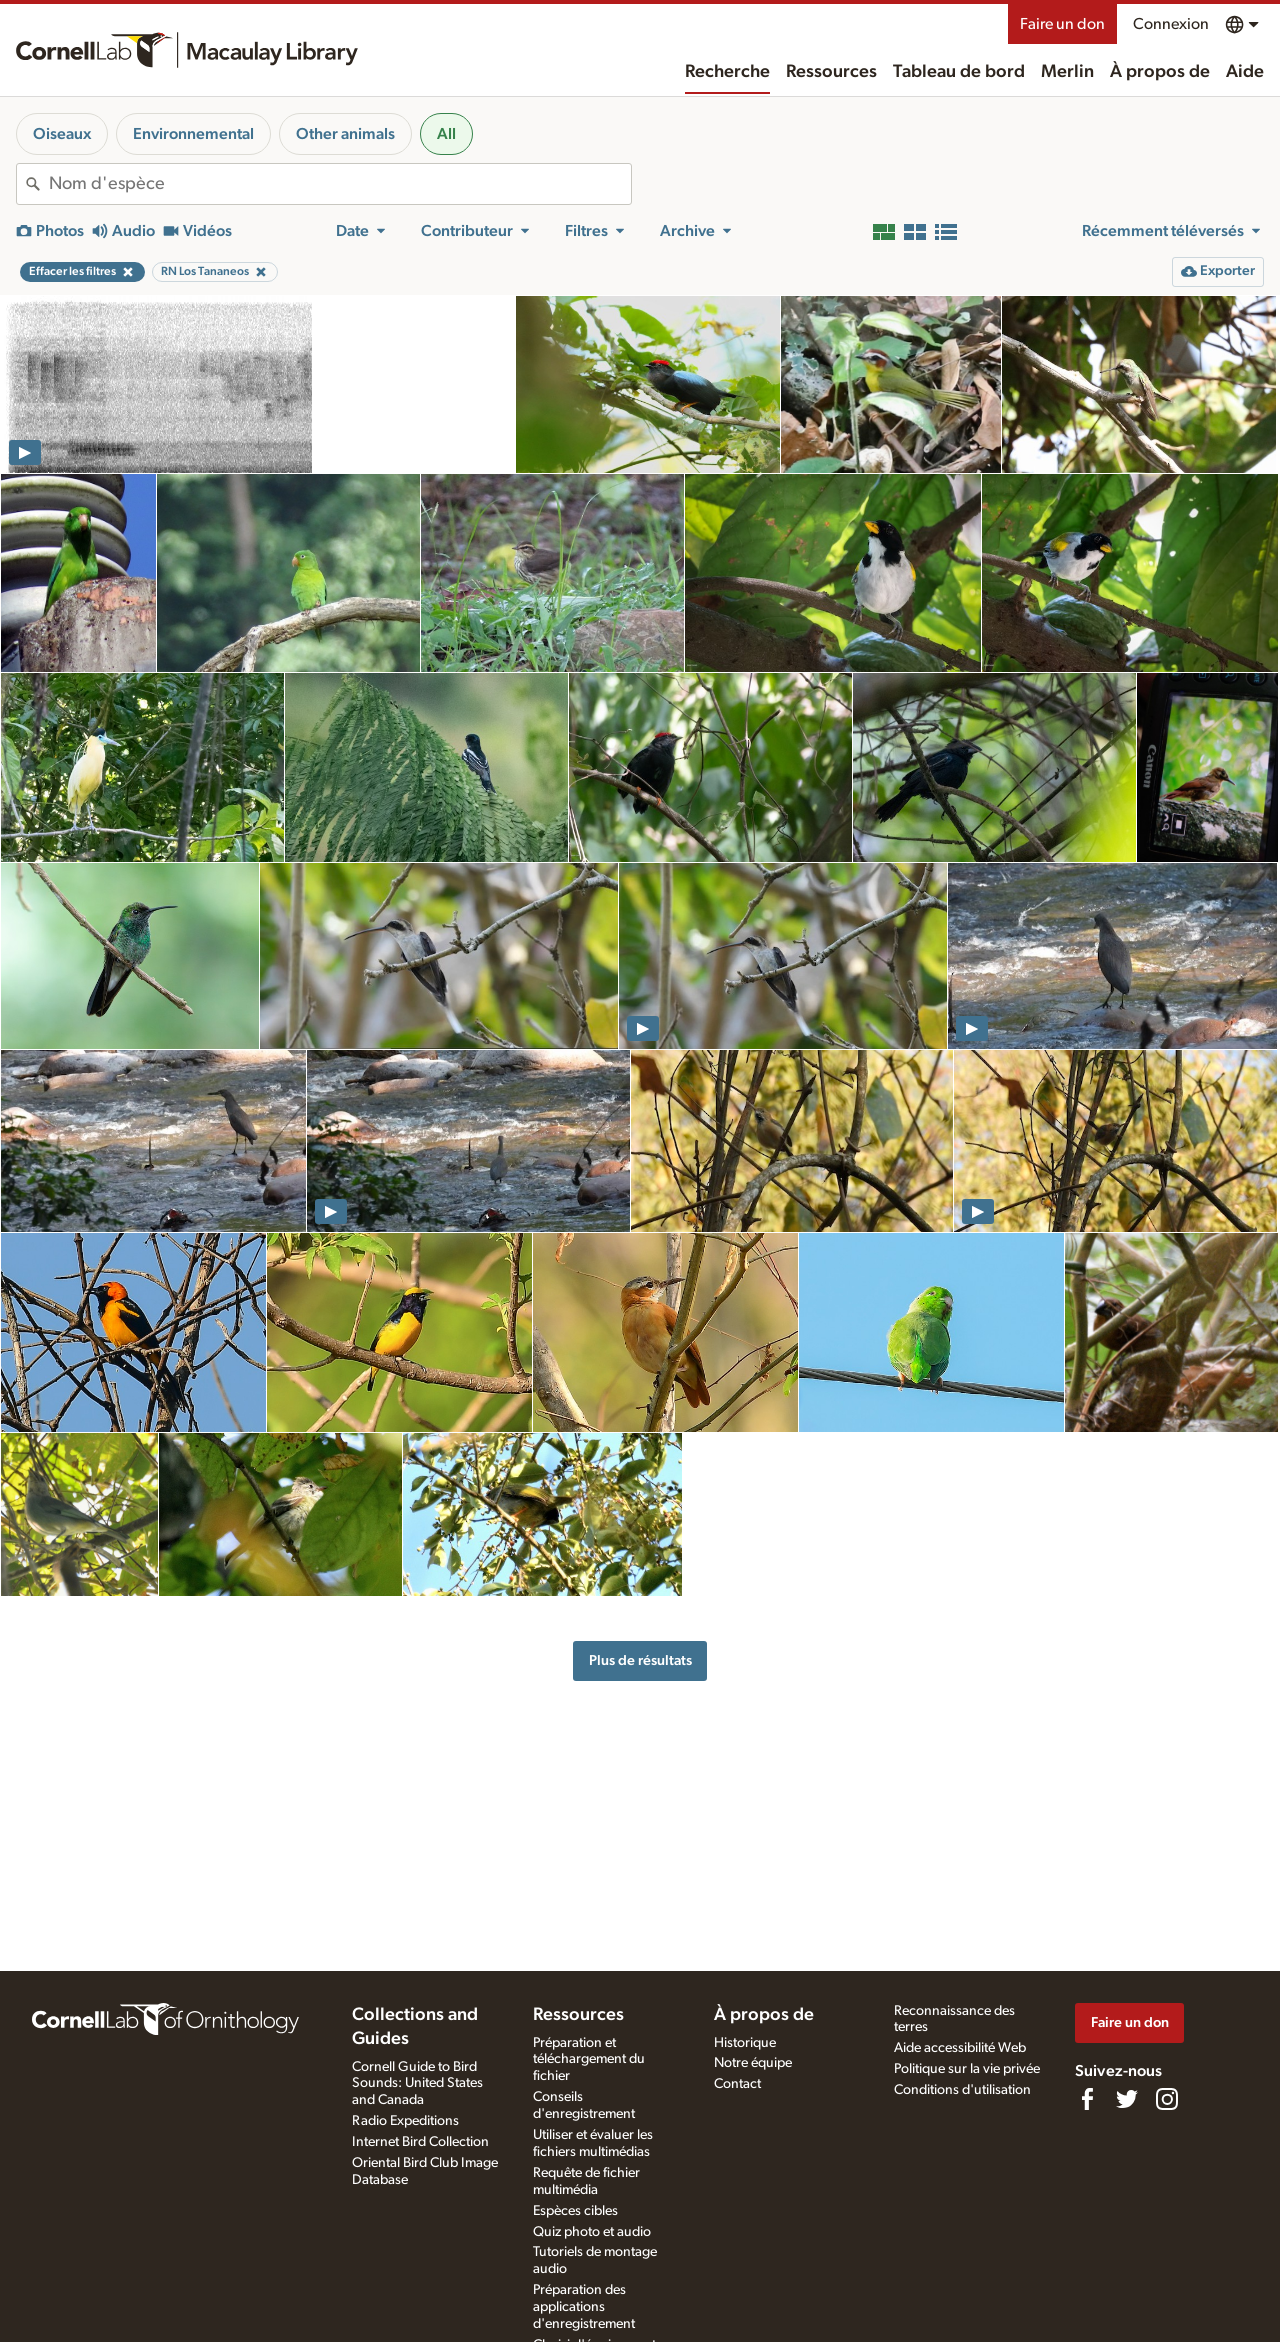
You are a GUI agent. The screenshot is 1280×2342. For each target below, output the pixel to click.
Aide (1245, 72)
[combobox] (340, 184)
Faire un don (1062, 24)
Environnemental (193, 134)
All (446, 134)
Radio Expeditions (405, 2121)
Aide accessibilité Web (960, 2048)
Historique (745, 2043)
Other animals (345, 134)
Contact (737, 2084)
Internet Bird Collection (420, 2142)
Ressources (831, 72)
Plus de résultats (640, 1660)
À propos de (1160, 72)
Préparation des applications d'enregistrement (584, 2307)
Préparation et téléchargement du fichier (589, 2060)
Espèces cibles (575, 2211)
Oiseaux (62, 134)
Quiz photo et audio (592, 2232)
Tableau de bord (959, 72)
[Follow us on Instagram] (1167, 2099)
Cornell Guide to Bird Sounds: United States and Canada (417, 2084)
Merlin (1067, 72)
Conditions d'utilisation (962, 2090)
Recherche (727, 72)
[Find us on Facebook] (1087, 2099)
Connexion (1171, 24)
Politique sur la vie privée (967, 2069)
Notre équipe (753, 2063)
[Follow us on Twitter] (1127, 2099)
